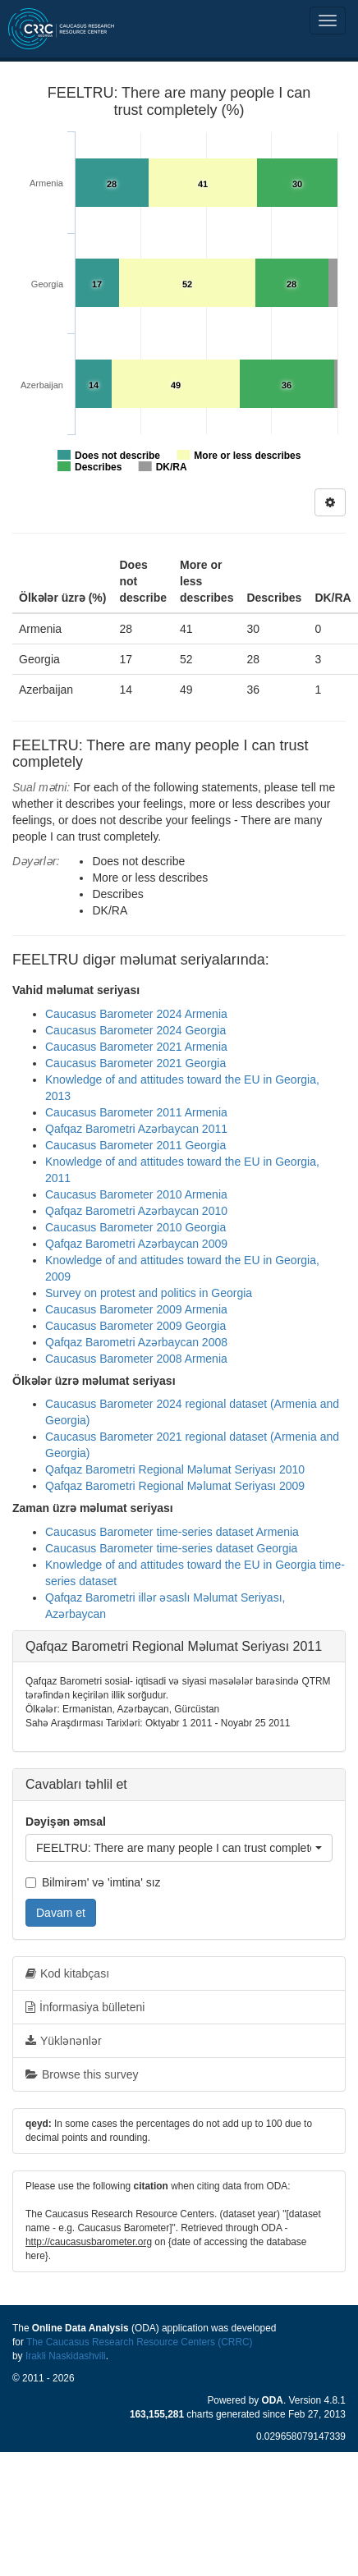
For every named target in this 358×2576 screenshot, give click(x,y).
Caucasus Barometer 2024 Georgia (135, 1030)
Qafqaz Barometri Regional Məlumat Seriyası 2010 (175, 1469)
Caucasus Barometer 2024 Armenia (136, 1013)
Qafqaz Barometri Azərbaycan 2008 (136, 1342)
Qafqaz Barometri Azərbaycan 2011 (136, 1128)
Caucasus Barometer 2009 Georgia (135, 1325)
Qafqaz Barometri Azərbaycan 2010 (136, 1210)
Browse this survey (81, 2074)
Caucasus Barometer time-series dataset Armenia (172, 1531)
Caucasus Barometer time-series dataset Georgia (171, 1548)
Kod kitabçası (67, 1973)
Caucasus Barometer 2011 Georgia (135, 1145)
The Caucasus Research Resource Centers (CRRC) (139, 2342)
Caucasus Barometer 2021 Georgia (135, 1063)
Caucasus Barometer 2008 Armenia (136, 1358)
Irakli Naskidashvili (65, 2356)
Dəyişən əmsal (65, 1821)
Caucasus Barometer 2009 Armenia (136, 1309)
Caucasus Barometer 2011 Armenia (136, 1112)
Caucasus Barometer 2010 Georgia (135, 1227)
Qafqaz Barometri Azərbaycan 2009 (136, 1243)
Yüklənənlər (63, 2040)
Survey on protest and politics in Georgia (148, 1292)
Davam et (60, 1912)
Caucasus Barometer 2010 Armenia (136, 1194)
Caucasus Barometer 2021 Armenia (136, 1046)
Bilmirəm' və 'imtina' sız (93, 1882)
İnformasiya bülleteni (85, 2007)
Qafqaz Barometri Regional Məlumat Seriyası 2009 (175, 1485)
